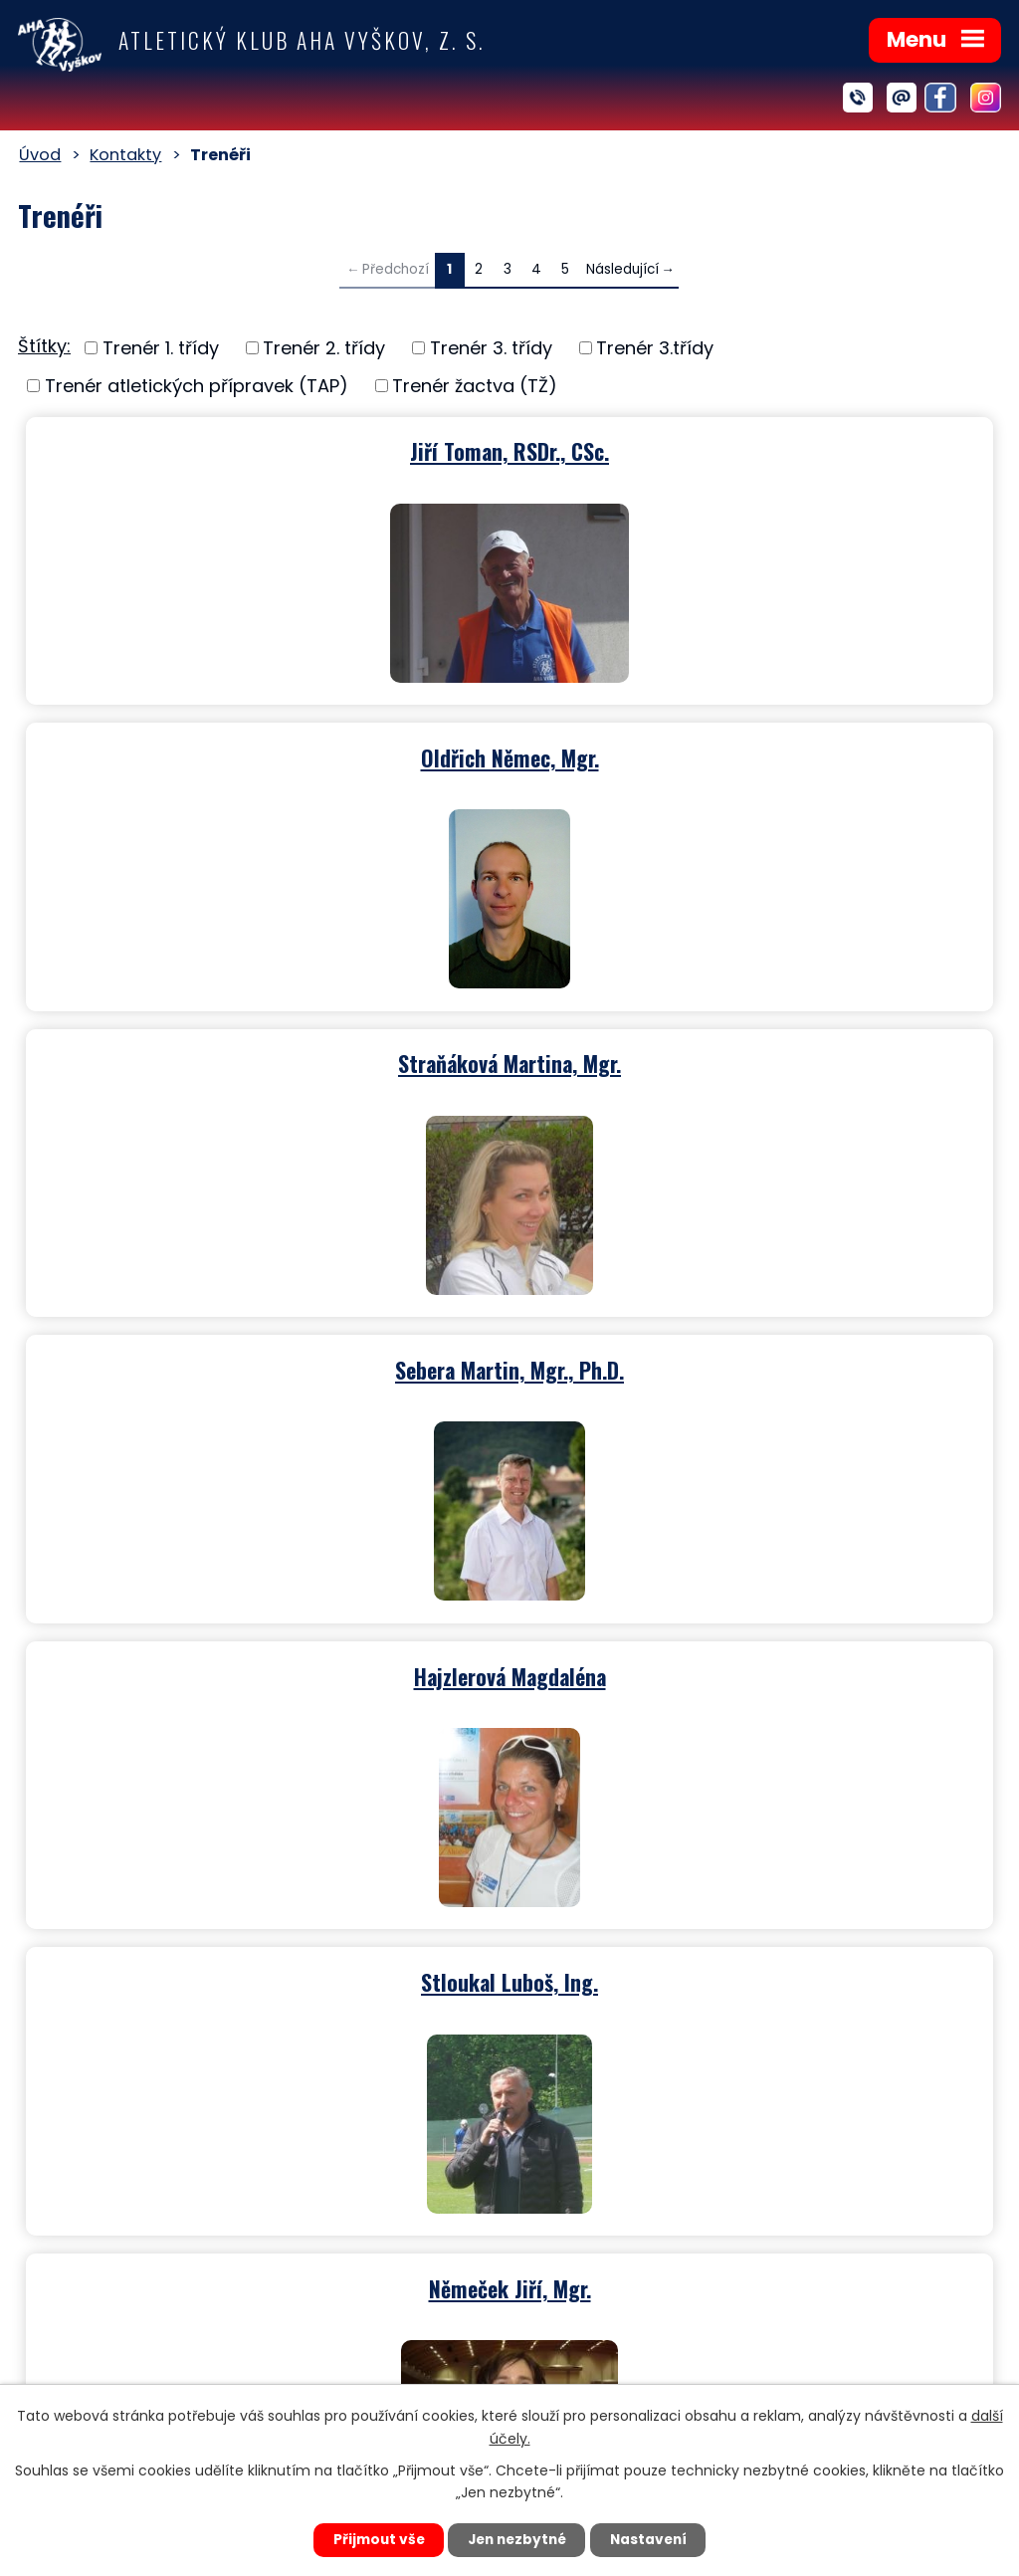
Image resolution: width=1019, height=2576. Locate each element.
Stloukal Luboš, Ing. (755, 1058)
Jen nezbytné (517, 2539)
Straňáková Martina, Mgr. (263, 753)
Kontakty (125, 154)
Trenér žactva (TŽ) (474, 385)
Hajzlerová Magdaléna (264, 1058)
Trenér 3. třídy (491, 347)
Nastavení (655, 2539)
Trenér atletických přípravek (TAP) (196, 385)
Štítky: (44, 345)
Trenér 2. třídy (324, 347)
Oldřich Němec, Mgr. (756, 449)
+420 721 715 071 (607, 2191)
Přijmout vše (371, 2539)
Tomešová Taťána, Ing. (756, 1667)
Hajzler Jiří (755, 1363)
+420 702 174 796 (613, 2220)
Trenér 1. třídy (160, 347)
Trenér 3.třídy (654, 347)
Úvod (40, 154)
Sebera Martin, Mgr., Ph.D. (755, 753)
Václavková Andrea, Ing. (264, 1667)
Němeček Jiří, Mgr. (264, 1363)
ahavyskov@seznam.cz (619, 2285)
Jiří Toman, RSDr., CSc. (263, 449)
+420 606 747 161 (610, 2248)
